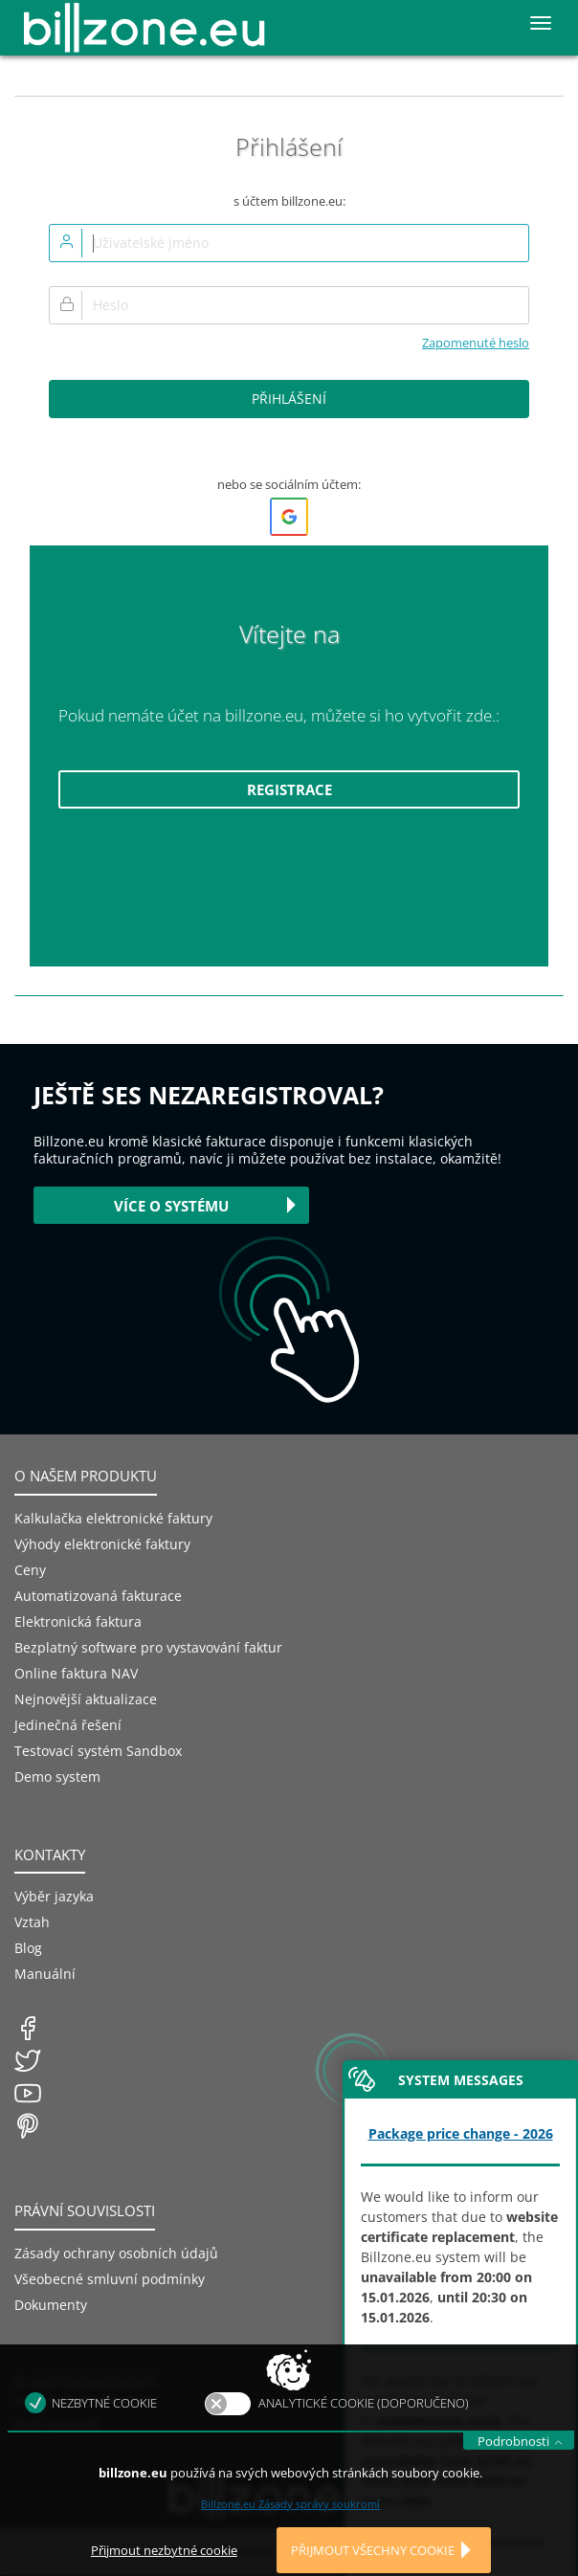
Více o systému (171, 1205)
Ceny (30, 1570)
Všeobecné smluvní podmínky (109, 2279)
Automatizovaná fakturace (98, 1596)
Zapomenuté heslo (475, 342)
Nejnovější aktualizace (85, 1699)
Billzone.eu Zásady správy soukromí (290, 2537)
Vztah (32, 1922)
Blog (28, 1948)
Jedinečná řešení (68, 1725)
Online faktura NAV (76, 1673)
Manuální (45, 1974)
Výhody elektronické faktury (102, 1544)
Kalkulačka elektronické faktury (113, 1518)
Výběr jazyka (54, 1896)
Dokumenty (50, 2305)
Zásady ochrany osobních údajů (116, 2253)
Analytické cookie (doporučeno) (363, 2436)
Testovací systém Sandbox (98, 1751)
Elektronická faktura (78, 1621)
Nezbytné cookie (104, 2436)
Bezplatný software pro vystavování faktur (148, 1647)
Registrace (289, 789)
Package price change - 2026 (460, 2133)
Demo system (57, 1776)
